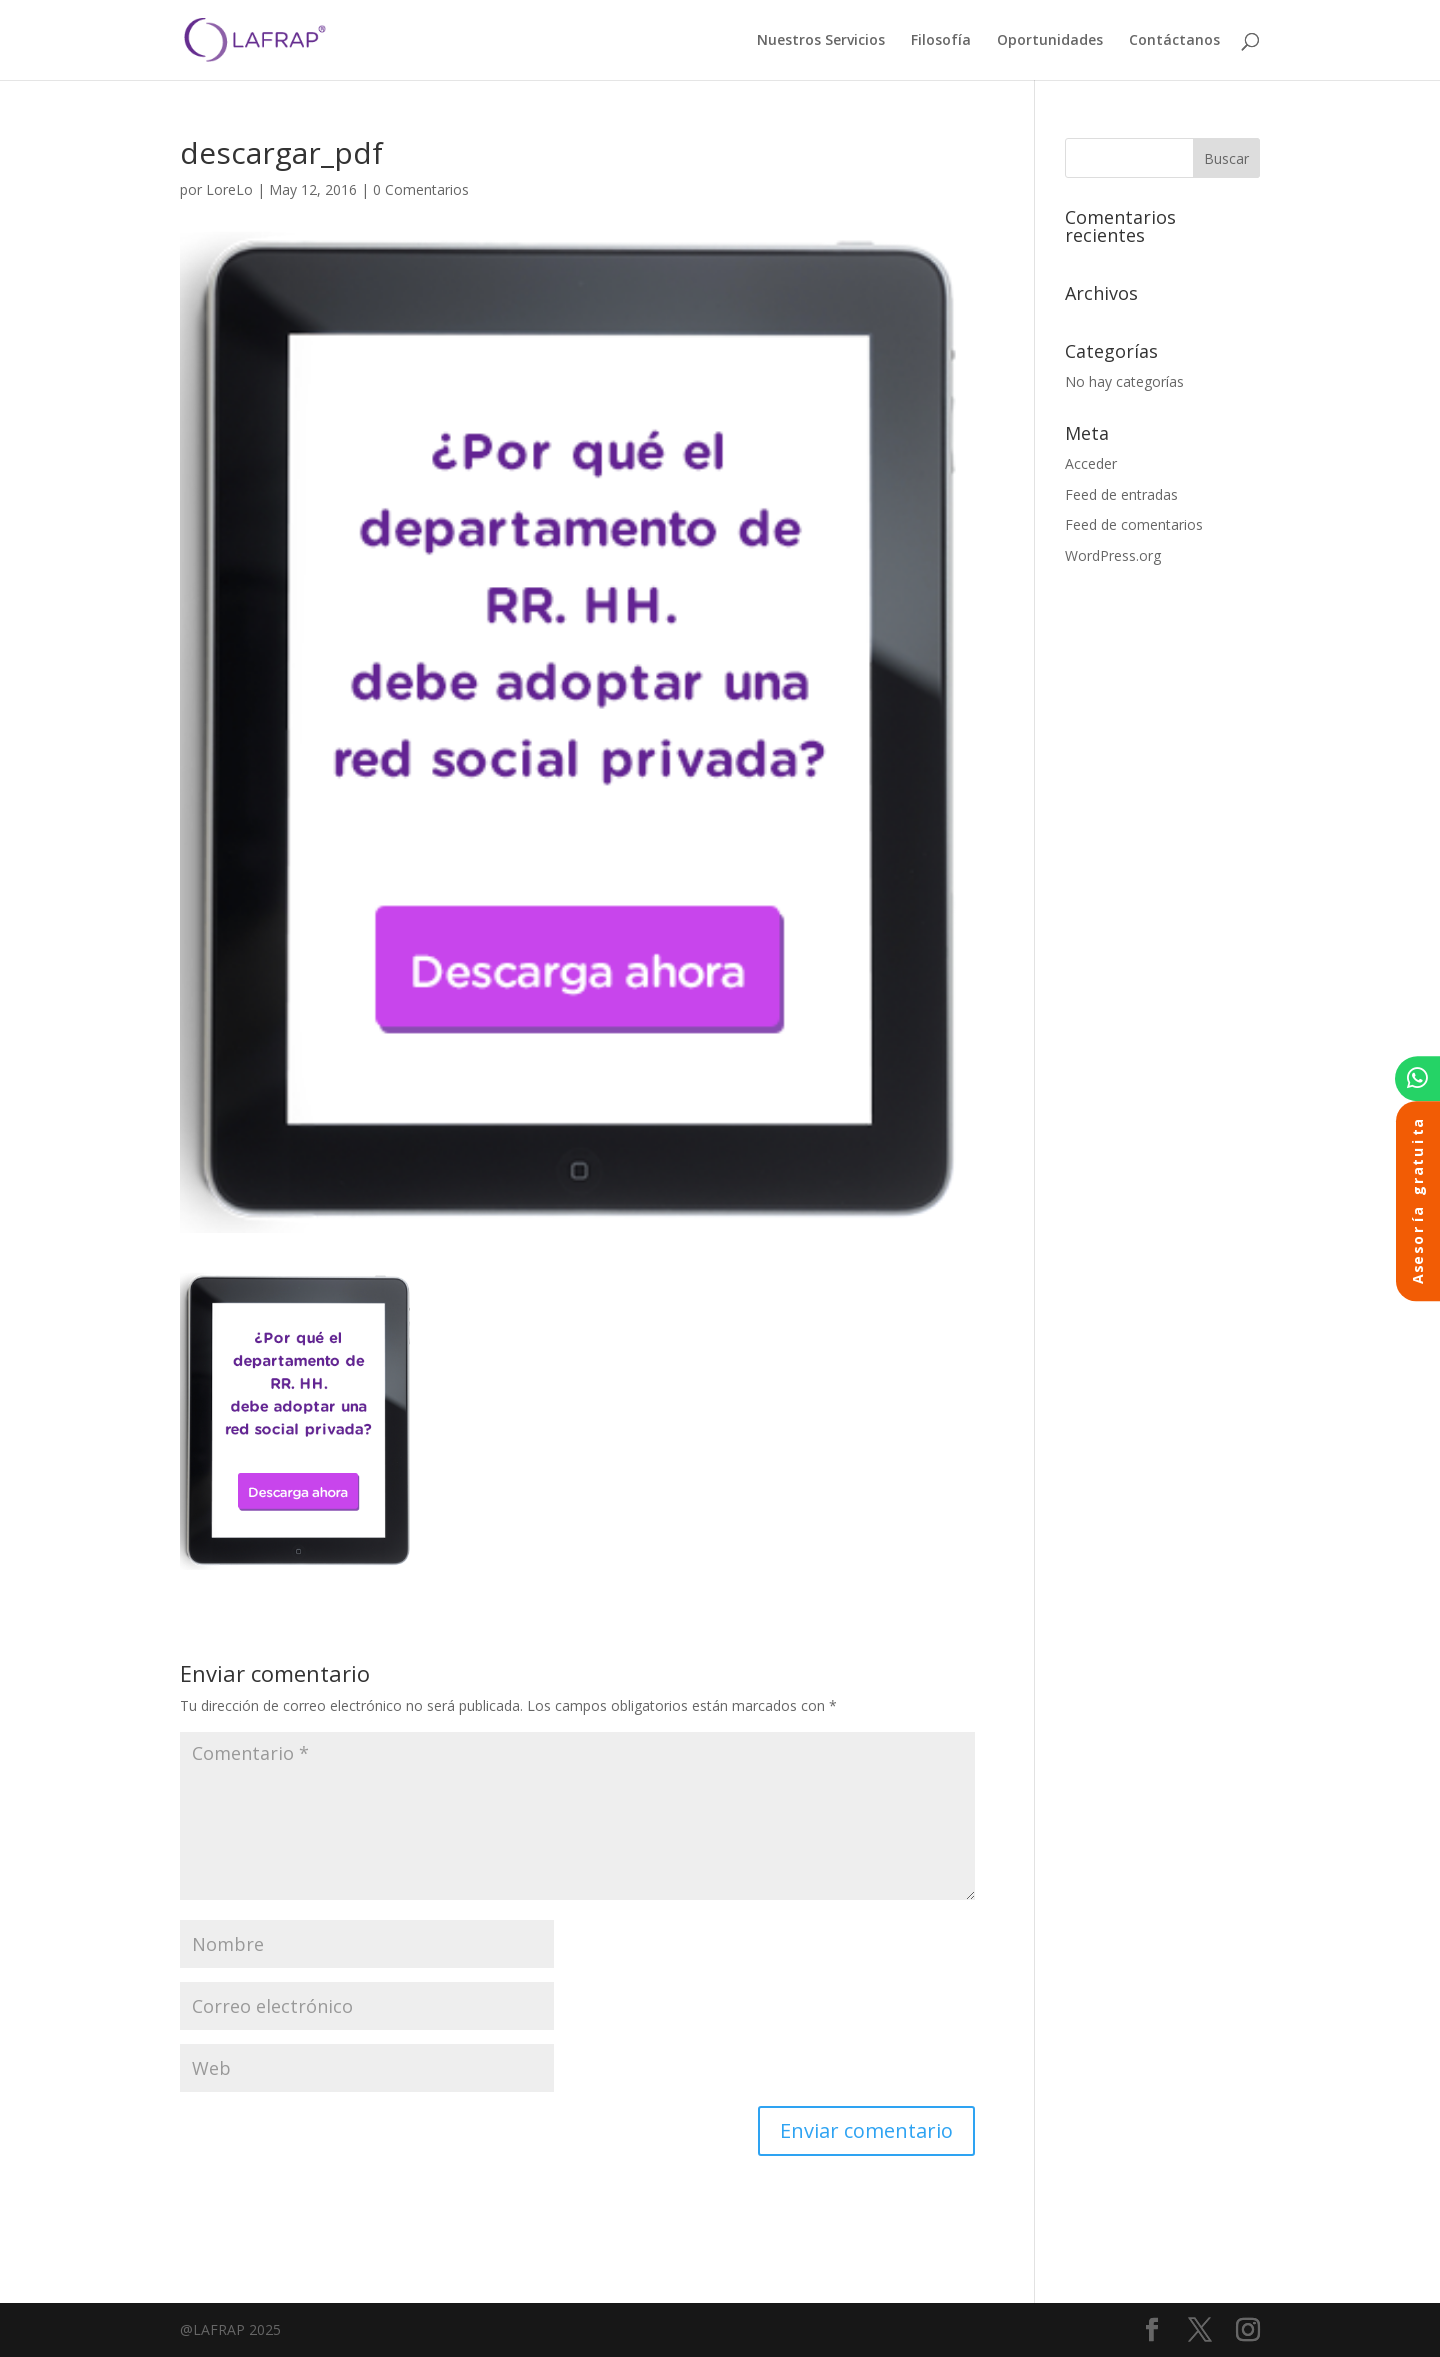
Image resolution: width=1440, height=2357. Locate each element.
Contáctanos (1174, 41)
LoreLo (229, 189)
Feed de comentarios (1134, 524)
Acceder (1091, 463)
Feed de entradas (1121, 494)
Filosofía (941, 41)
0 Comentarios (421, 189)
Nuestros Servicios (821, 41)
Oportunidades (1050, 41)
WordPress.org (1113, 555)
